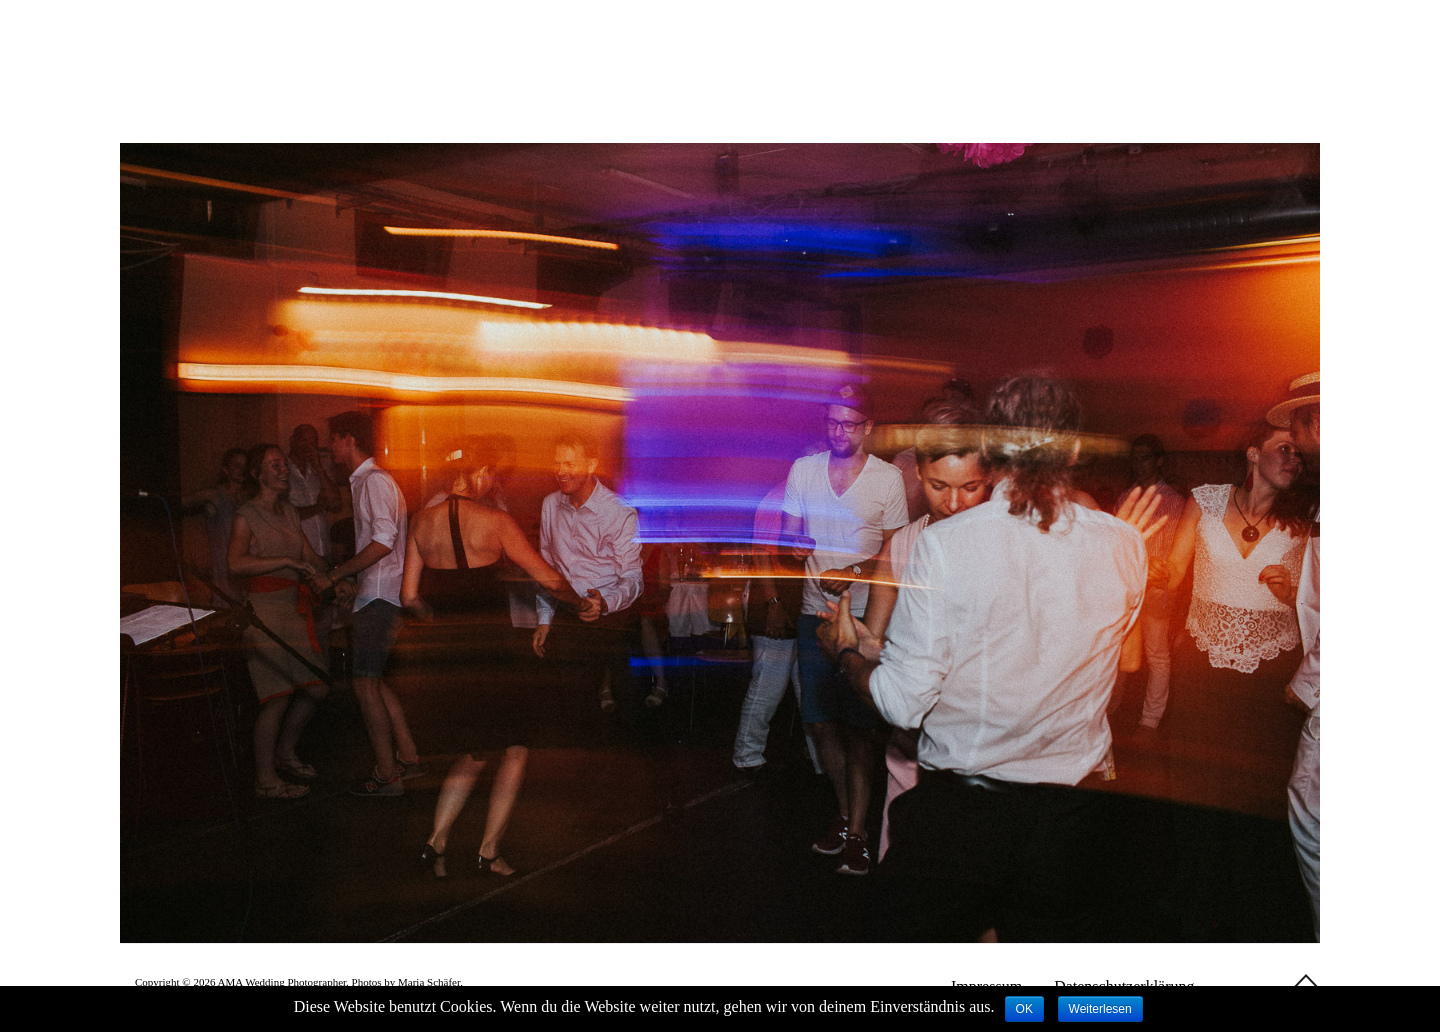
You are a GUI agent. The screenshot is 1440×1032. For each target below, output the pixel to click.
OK (1024, 1009)
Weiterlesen (1100, 1009)
